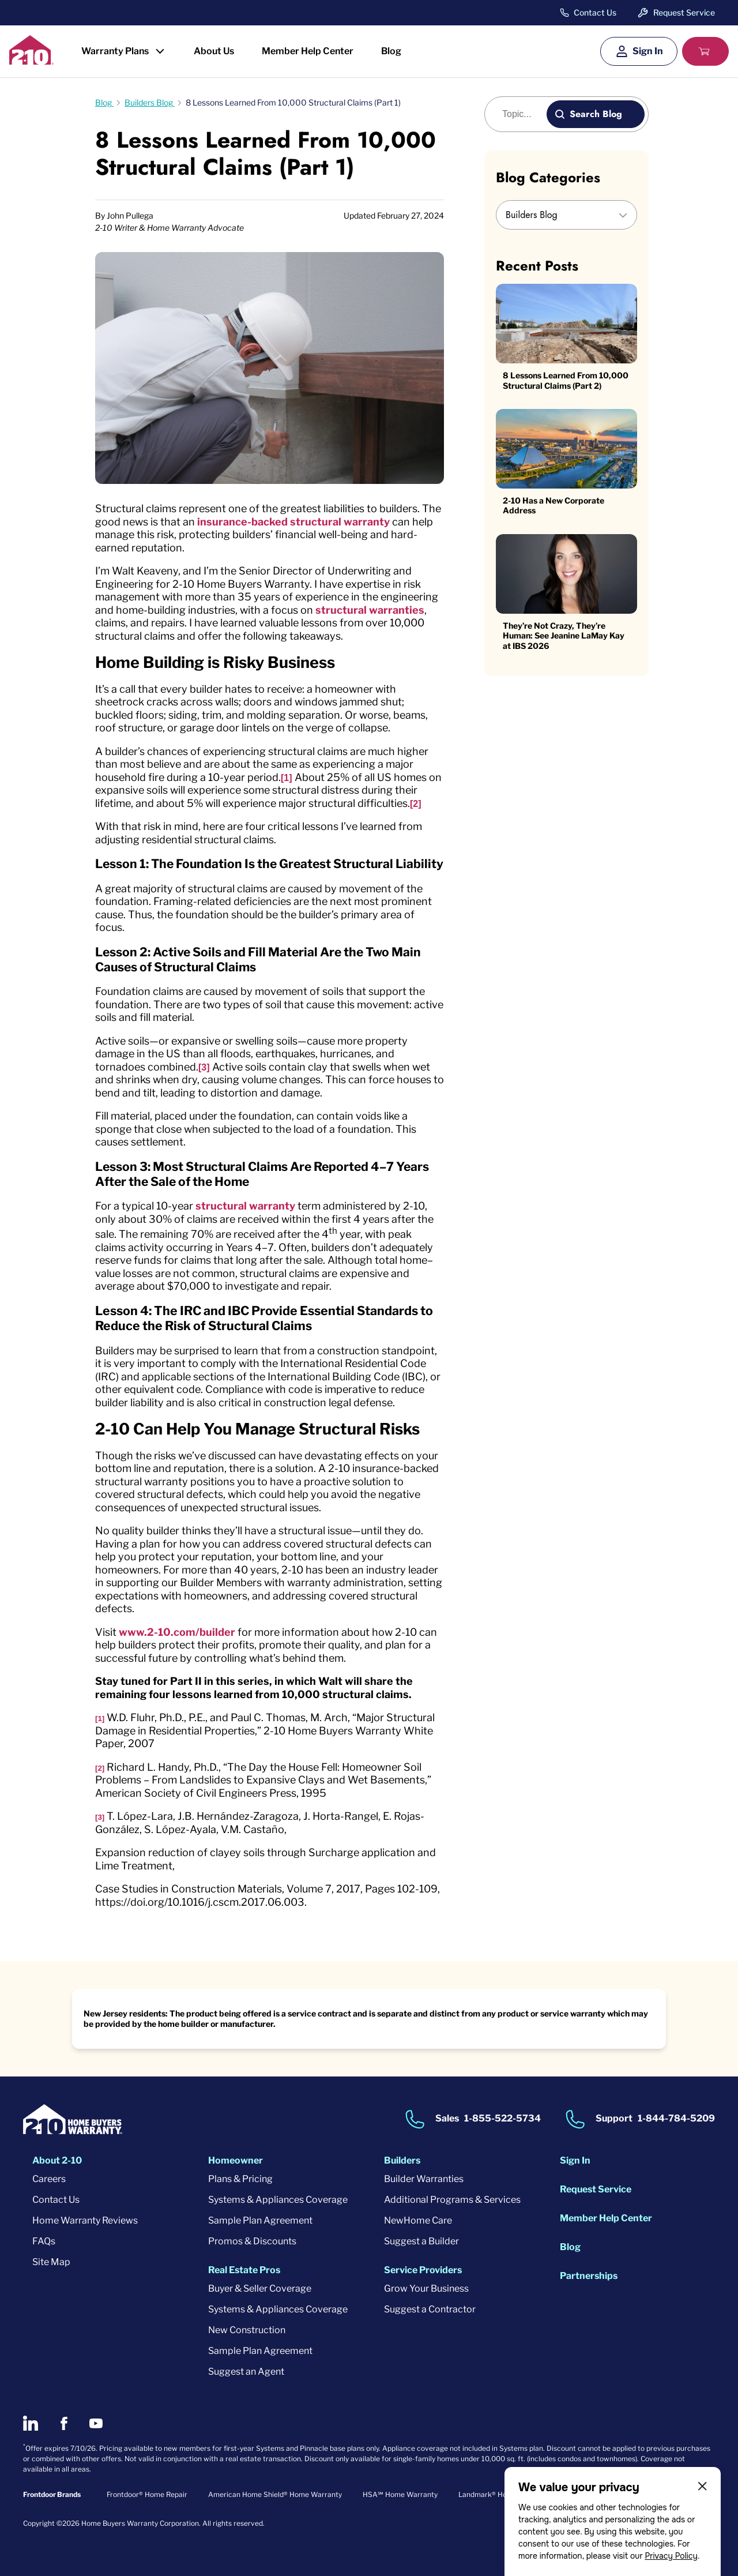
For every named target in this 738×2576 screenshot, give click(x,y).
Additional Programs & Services (452, 2199)
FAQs (43, 2241)
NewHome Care (418, 2220)
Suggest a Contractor (430, 2309)
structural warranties (369, 610)
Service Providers (423, 2270)
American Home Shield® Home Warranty (275, 2494)
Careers (49, 2178)
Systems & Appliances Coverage (278, 2199)
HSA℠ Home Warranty (400, 2494)
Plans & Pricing (240, 2178)
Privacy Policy (671, 2556)
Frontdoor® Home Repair (147, 2494)
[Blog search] (522, 114)
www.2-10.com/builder (177, 1632)
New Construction (246, 2330)
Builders (402, 2160)
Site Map (51, 2261)
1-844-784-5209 (676, 2118)
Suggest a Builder (421, 2241)
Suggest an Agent (246, 2371)
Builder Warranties (424, 2178)
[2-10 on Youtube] (96, 2423)
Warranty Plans (115, 51)
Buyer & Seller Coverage (259, 2288)
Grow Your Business (426, 2288)
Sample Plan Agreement (260, 2220)
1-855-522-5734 (502, 2118)
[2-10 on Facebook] (64, 2423)
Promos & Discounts (252, 2241)
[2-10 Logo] (31, 61)
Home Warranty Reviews (85, 2220)
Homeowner (235, 2160)
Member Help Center (307, 51)
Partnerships (588, 2275)
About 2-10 (57, 2160)
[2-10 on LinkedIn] (30, 2423)
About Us (214, 51)
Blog (391, 51)
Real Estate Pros (244, 2270)
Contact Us (595, 12)
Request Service (684, 12)
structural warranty (245, 1206)
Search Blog (596, 114)
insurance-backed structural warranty (293, 522)
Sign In (647, 51)
